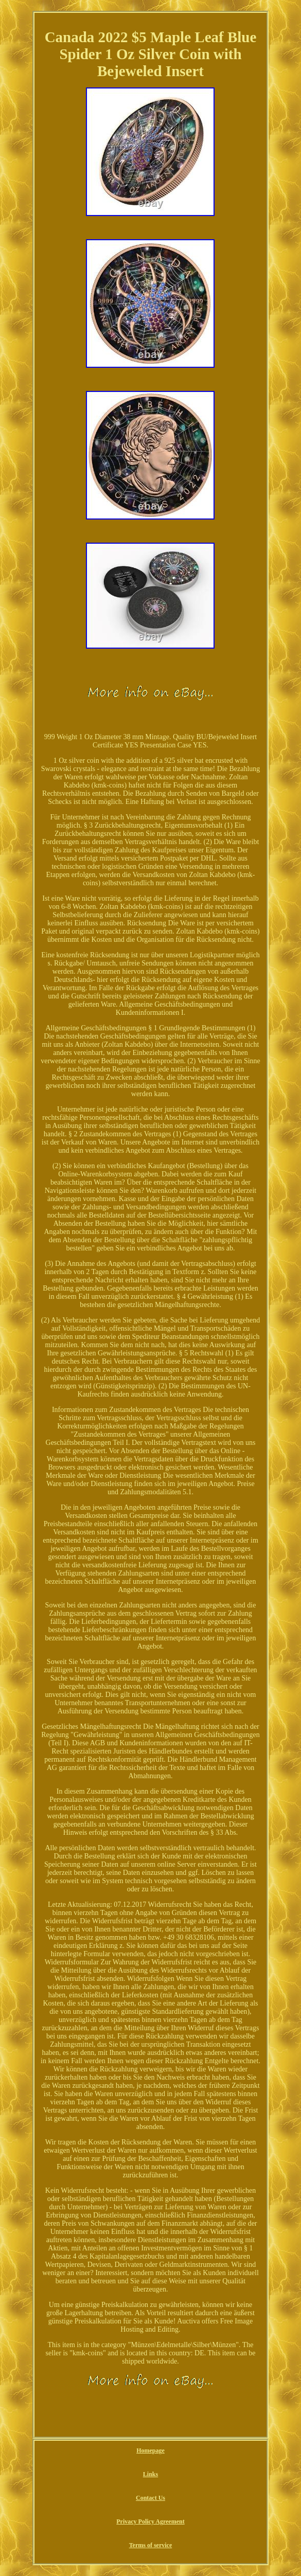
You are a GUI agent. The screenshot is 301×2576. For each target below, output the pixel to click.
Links (150, 2474)
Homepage (150, 2450)
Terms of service (150, 2545)
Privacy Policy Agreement (150, 2521)
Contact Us (150, 2497)
